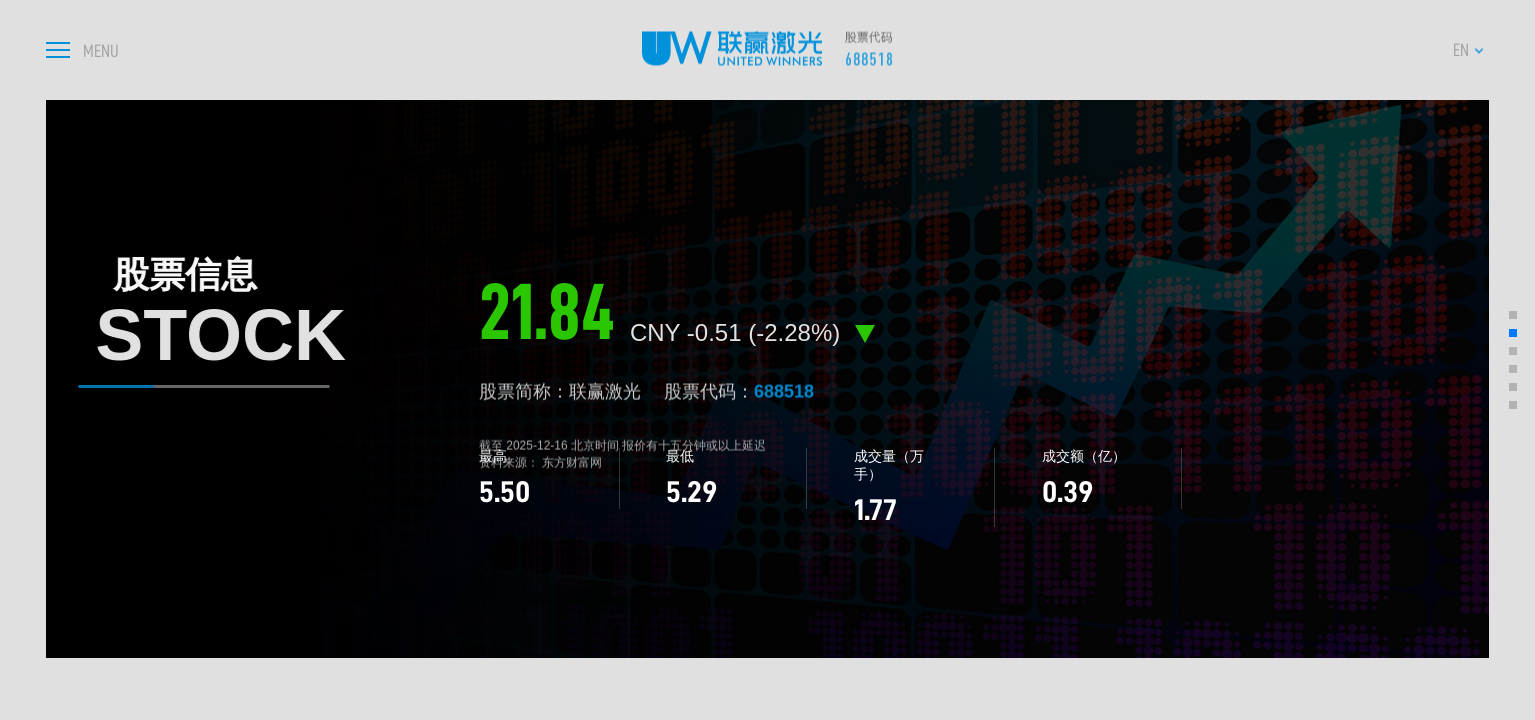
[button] (1513, 315)
